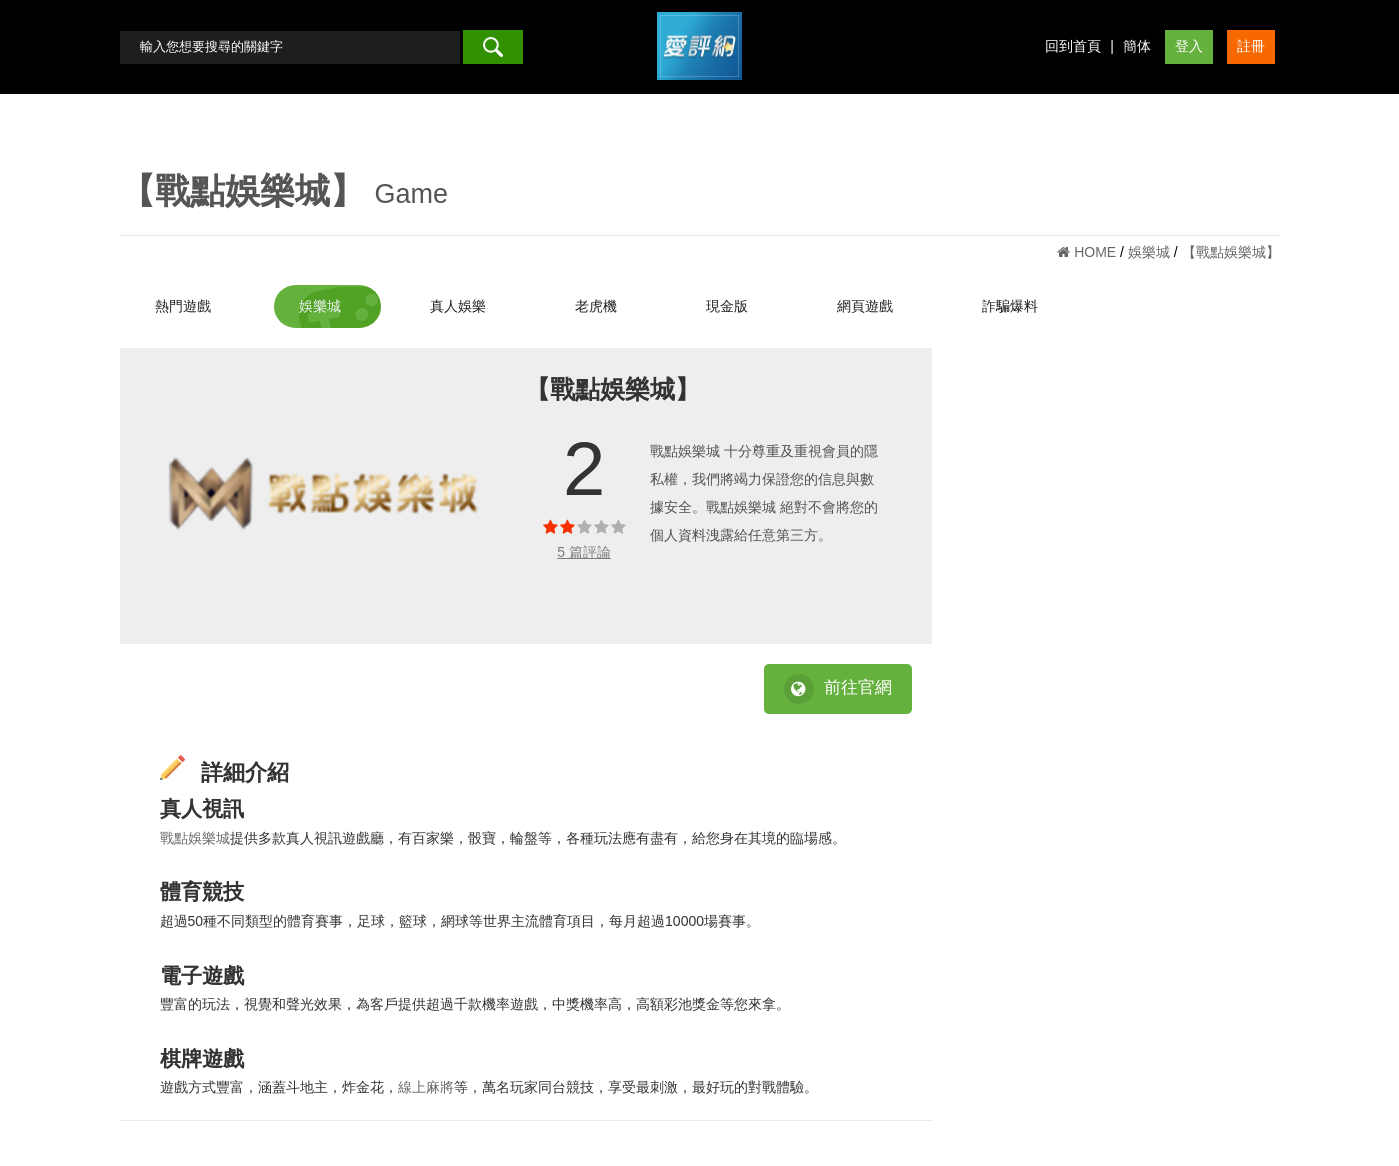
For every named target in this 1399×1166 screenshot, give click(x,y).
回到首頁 (1073, 46)
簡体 (1137, 46)
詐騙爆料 (1010, 306)
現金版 (727, 306)
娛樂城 (320, 306)
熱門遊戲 (183, 306)
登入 (1189, 46)
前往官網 (838, 689)
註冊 (1251, 46)
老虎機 (596, 306)
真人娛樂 (458, 306)
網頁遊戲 (865, 306)
